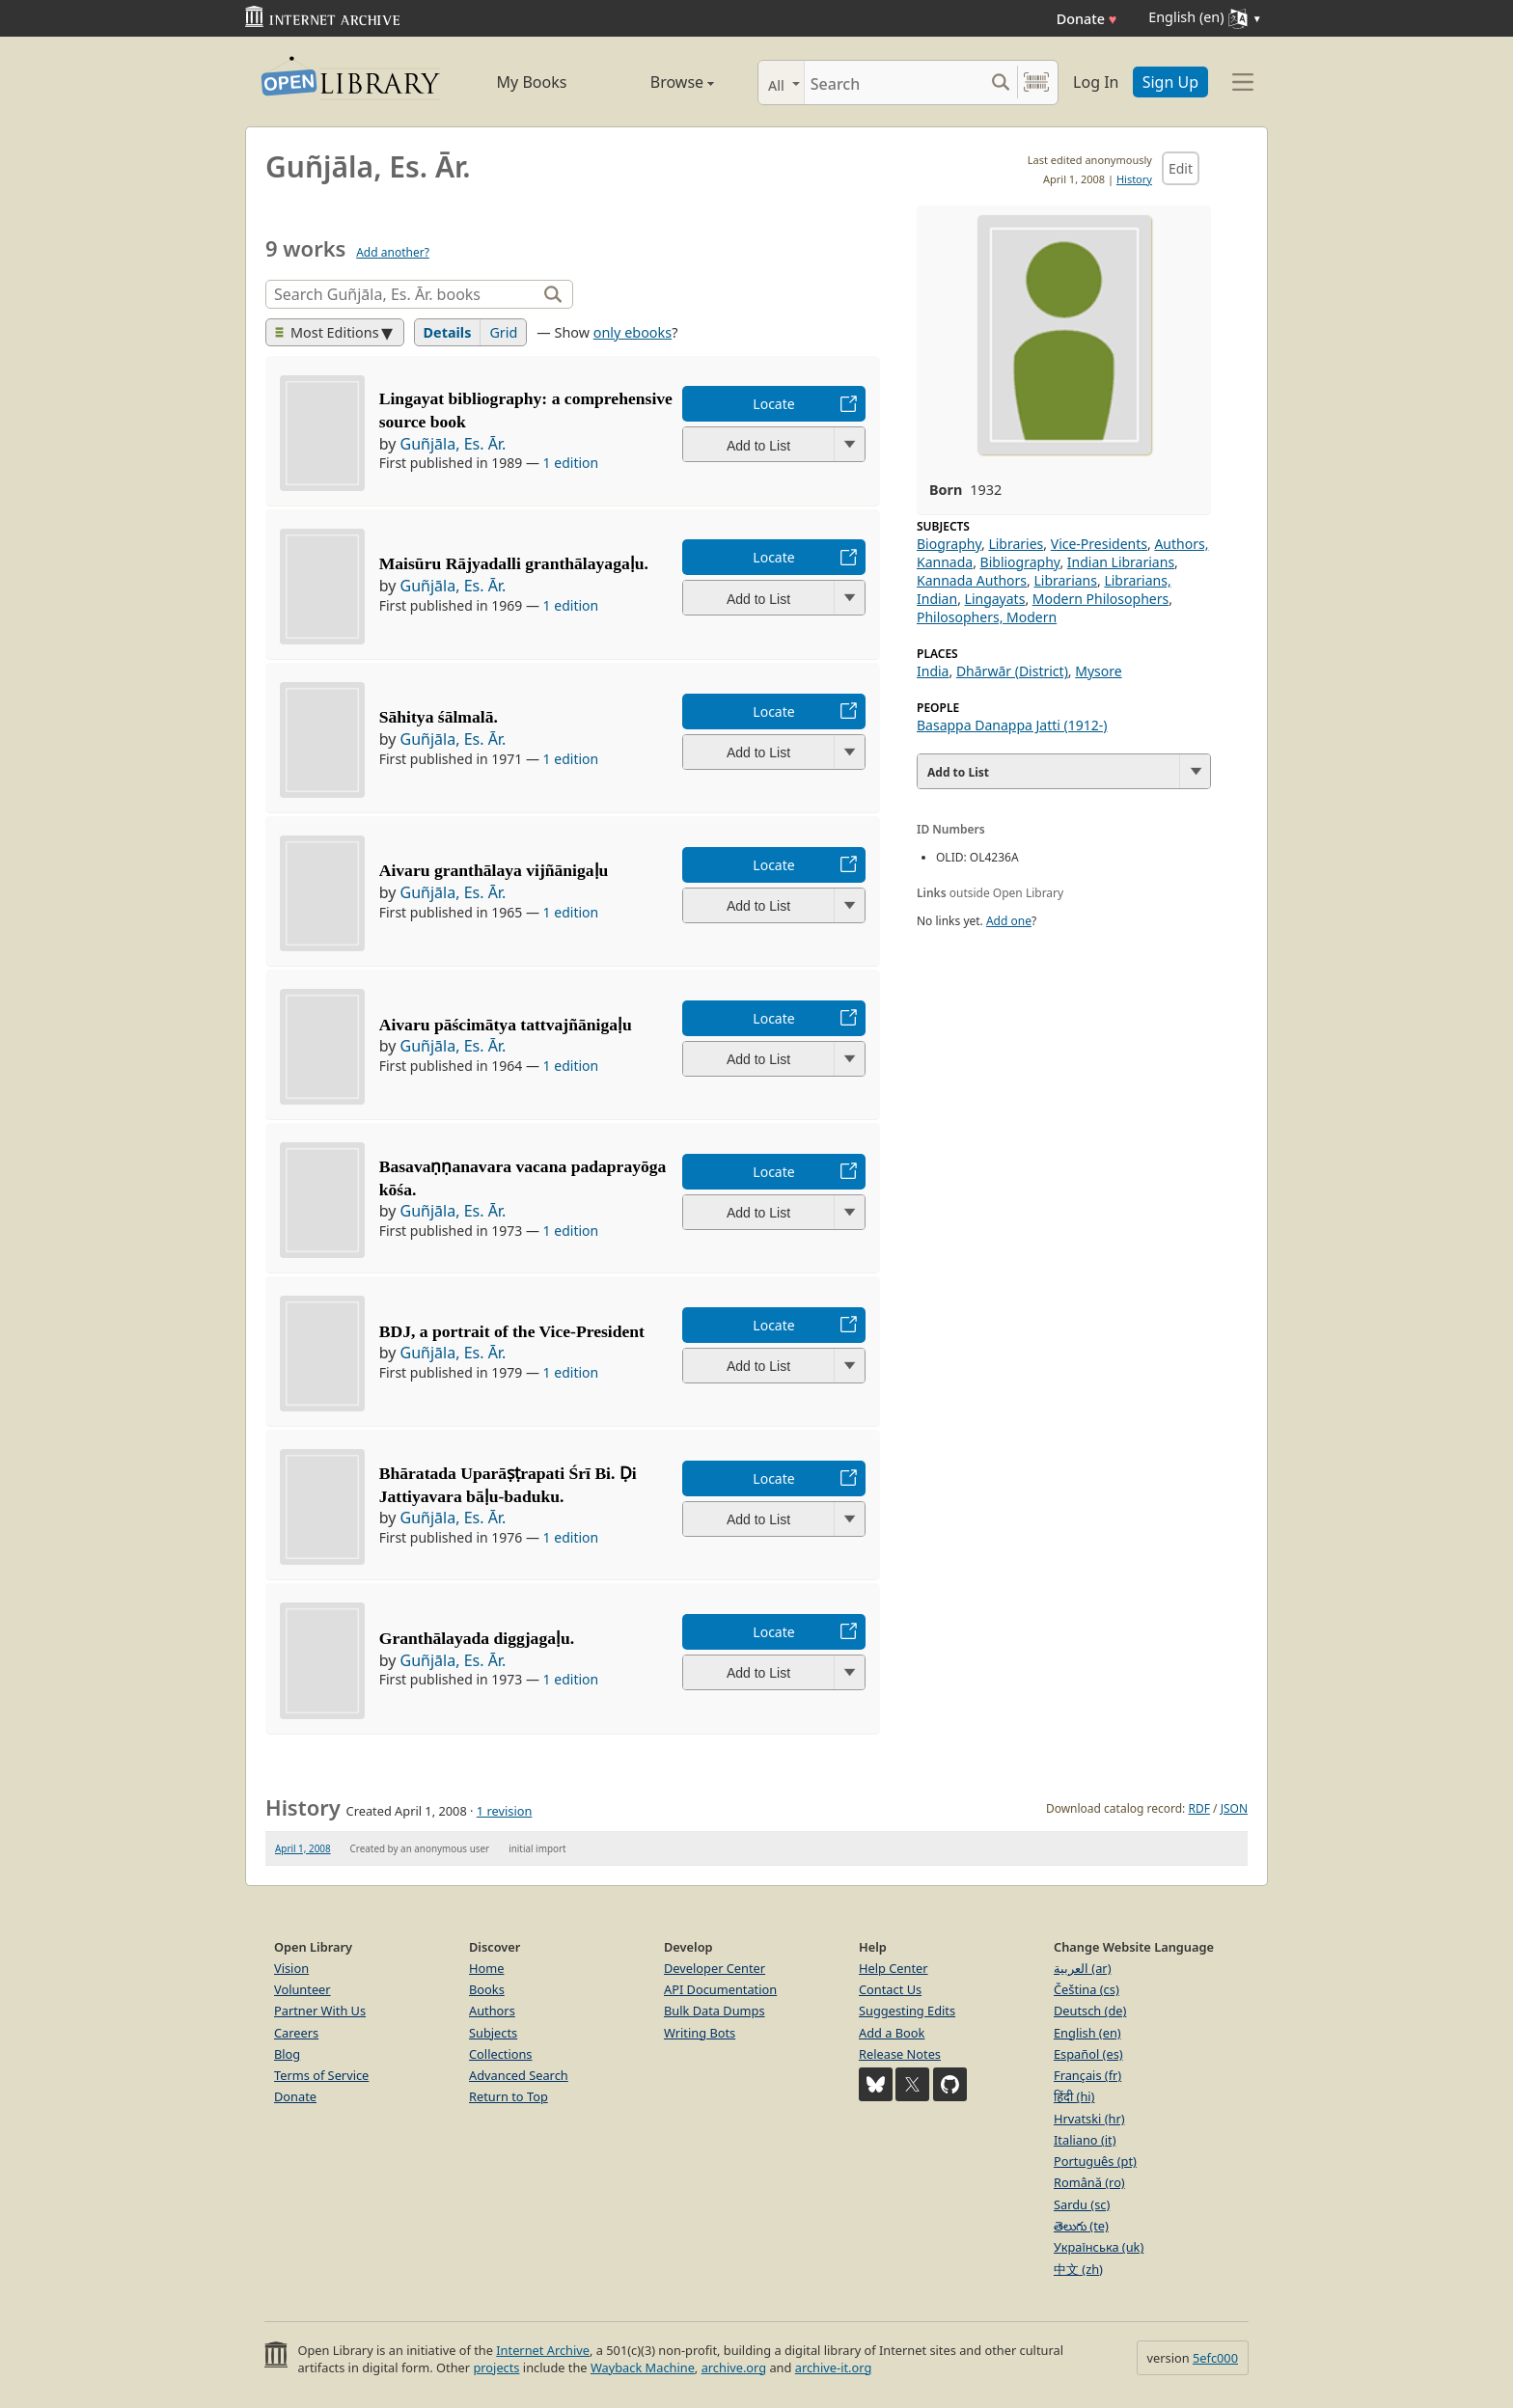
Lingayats (995, 598)
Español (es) (1088, 2054)
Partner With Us (320, 2010)
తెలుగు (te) (1081, 2225)
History (1134, 179)
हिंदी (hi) (1074, 2096)
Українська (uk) (1098, 2247)
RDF (1198, 1808)
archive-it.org (833, 2367)
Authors (492, 2010)
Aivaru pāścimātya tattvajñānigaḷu (505, 1024)
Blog (287, 2054)
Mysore (1098, 671)
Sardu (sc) (1082, 2204)
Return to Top (508, 2096)
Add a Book (891, 2032)
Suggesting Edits (907, 2010)
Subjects (493, 2032)
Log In (1095, 82)
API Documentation (720, 1989)
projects (496, 2367)
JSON (1234, 1808)
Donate (1087, 19)
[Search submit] (1000, 82)
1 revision (505, 1811)
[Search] (894, 82)
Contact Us (890, 1989)
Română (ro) (1089, 2182)
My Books (532, 82)
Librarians (1065, 580)
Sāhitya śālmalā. (438, 716)
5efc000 (1215, 2358)
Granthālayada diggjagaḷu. (476, 1638)
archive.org (733, 2367)
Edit (1181, 168)
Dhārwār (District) (1012, 671)
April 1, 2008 (303, 1848)
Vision (291, 1968)
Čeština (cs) (1086, 1989)
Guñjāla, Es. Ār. (453, 443)
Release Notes (900, 2054)
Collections (501, 2054)
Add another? (392, 252)
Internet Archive (543, 2350)
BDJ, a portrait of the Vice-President (512, 1331)
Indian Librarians (1120, 562)
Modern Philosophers (1100, 598)
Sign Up (1170, 82)
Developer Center (714, 1968)
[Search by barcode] (1036, 82)
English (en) (1087, 2032)
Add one (1009, 921)
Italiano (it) (1085, 2139)
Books (487, 1989)
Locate (773, 404)
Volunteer (302, 1989)
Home (486, 1968)
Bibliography (1020, 562)
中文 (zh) (1078, 2269)
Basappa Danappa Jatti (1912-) (1012, 725)
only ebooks (632, 332)
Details (448, 332)
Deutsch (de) (1090, 2010)
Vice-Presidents (1099, 543)
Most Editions (327, 332)
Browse (660, 82)
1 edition (571, 462)
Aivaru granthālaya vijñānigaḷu (494, 870)
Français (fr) (1087, 2075)
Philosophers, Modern (987, 617)
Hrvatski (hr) (1089, 2118)
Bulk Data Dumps (714, 2010)
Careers (296, 2032)
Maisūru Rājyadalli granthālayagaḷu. (513, 563)
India (933, 671)
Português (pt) (1095, 2161)
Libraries (1015, 543)
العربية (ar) (1082, 1968)
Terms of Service (321, 2075)
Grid (503, 332)
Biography (949, 543)
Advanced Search (518, 2075)
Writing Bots (699, 2032)
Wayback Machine (643, 2367)
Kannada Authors (972, 580)
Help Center (893, 1968)
